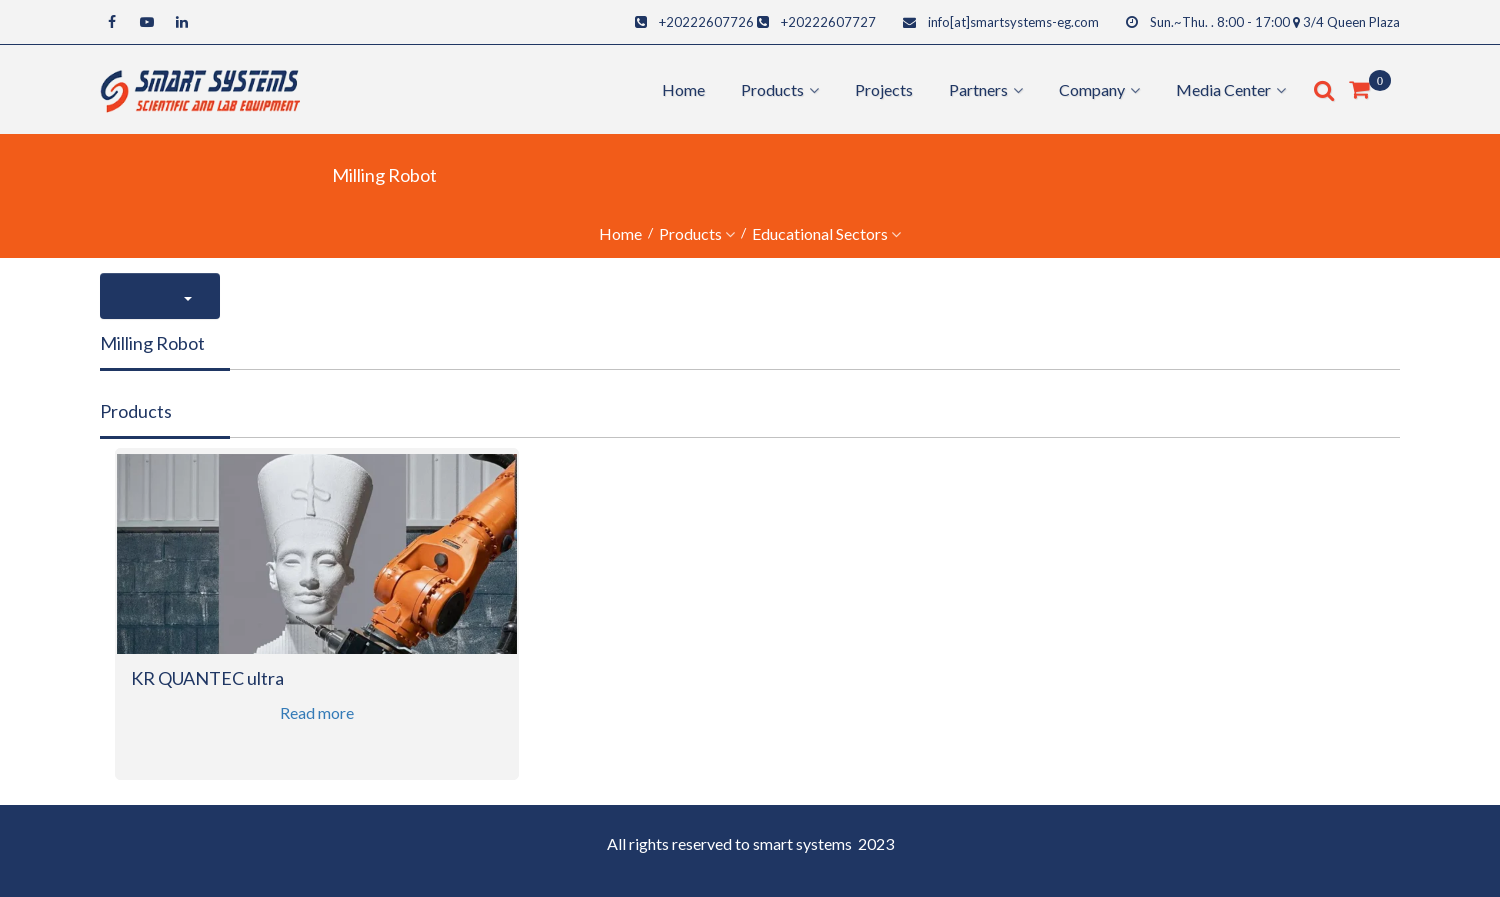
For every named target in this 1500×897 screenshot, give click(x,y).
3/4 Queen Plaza (1351, 22)
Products (690, 233)
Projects (884, 89)
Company (1092, 89)
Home (683, 89)
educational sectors (820, 233)
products (772, 89)
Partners (978, 89)
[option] (317, 626)
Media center (1223, 89)
